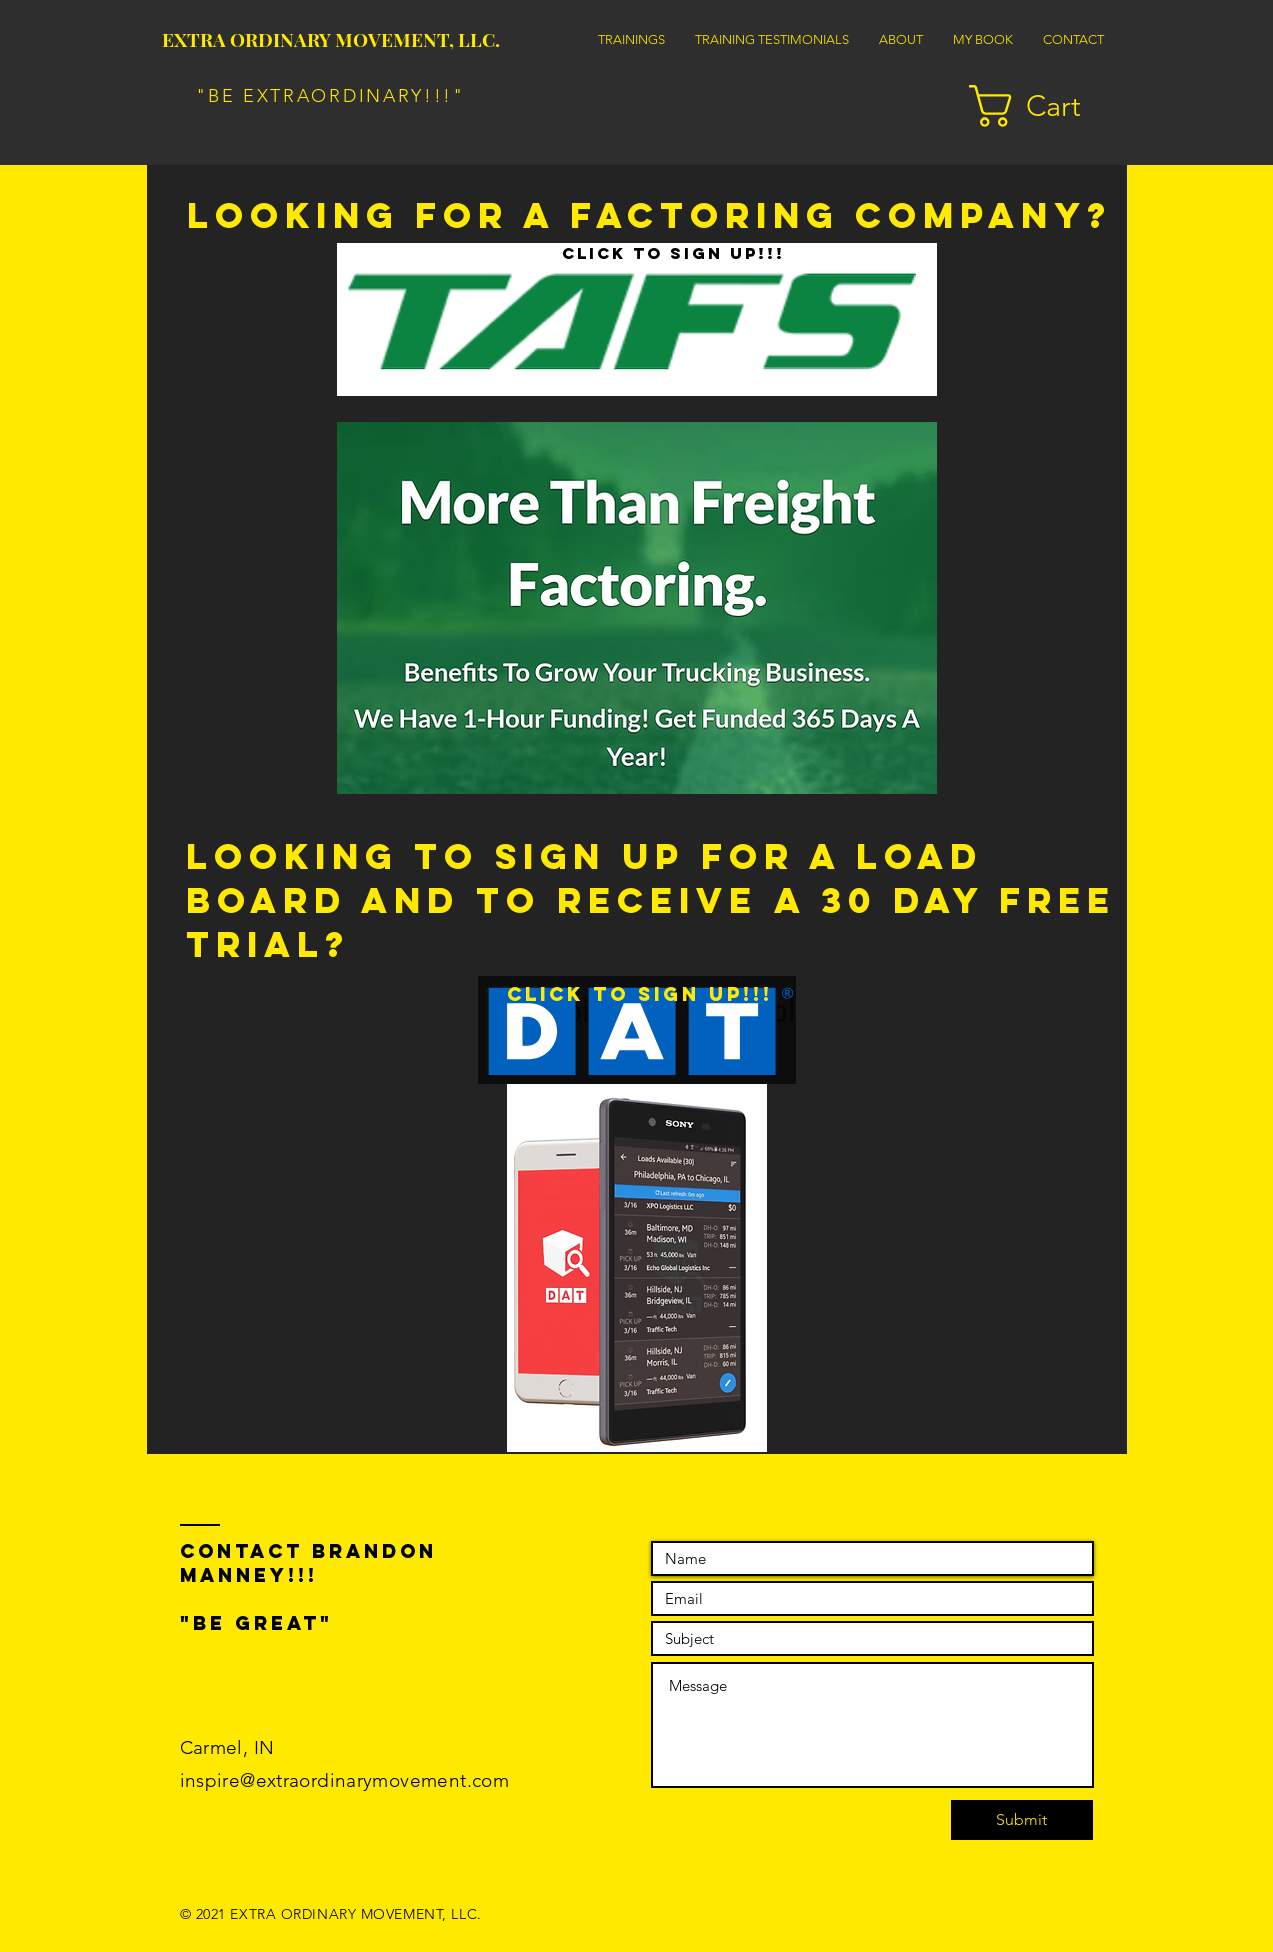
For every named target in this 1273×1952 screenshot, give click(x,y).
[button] (1048, 106)
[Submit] (1022, 1820)
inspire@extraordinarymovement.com (345, 1780)
